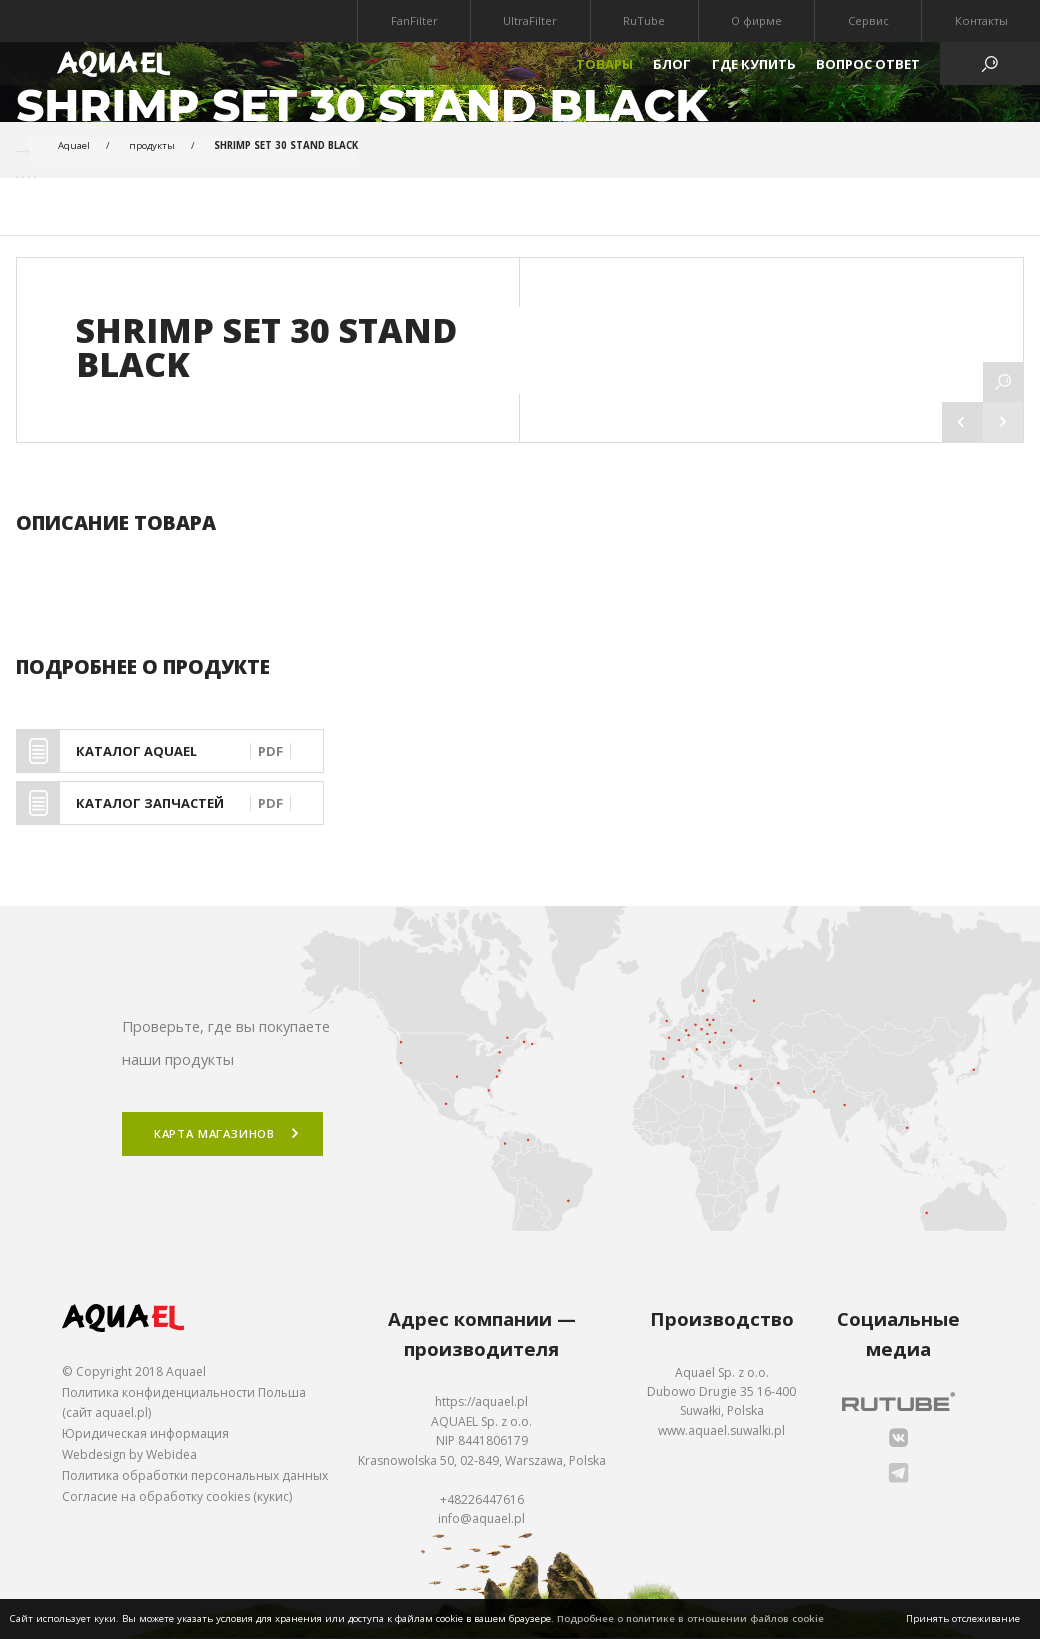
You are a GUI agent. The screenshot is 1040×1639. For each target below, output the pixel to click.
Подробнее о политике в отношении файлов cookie (690, 1618)
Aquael (74, 145)
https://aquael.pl (481, 1402)
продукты (152, 145)
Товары (604, 64)
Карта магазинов (214, 1134)
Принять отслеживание (963, 1618)
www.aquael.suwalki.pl (721, 1430)
